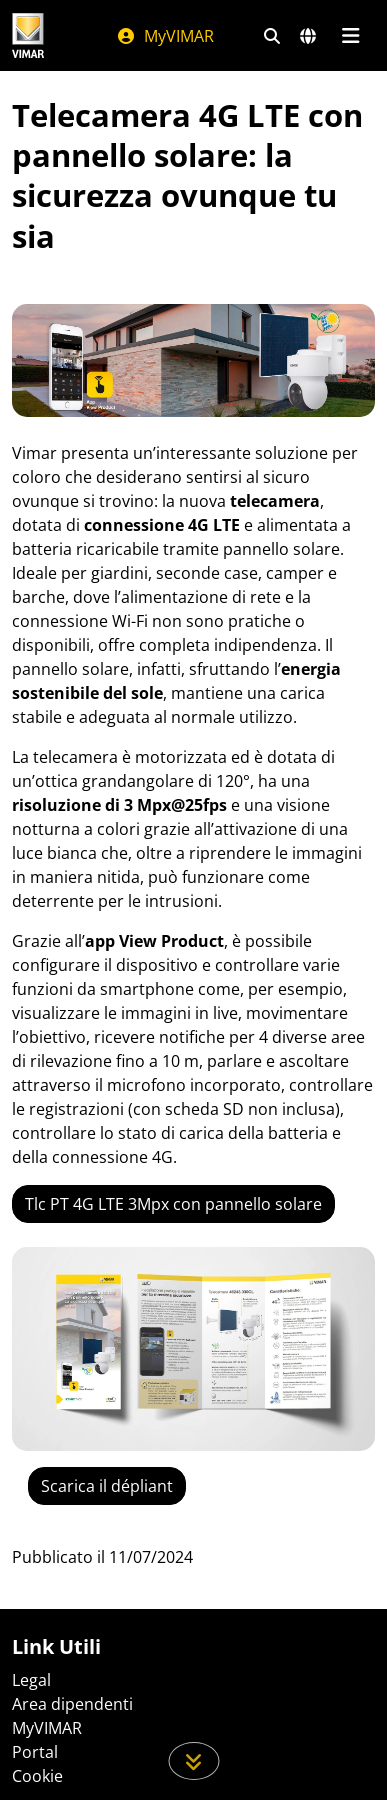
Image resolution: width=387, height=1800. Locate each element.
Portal (35, 1752)
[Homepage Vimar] (28, 35)
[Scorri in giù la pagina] (193, 1761)
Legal (31, 1680)
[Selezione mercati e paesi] (308, 36)
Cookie (37, 1776)
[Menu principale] (350, 36)
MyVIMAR (165, 36)
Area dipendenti (72, 1704)
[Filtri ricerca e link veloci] (272, 36)
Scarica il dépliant (107, 1486)
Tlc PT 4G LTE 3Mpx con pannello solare (173, 1204)
